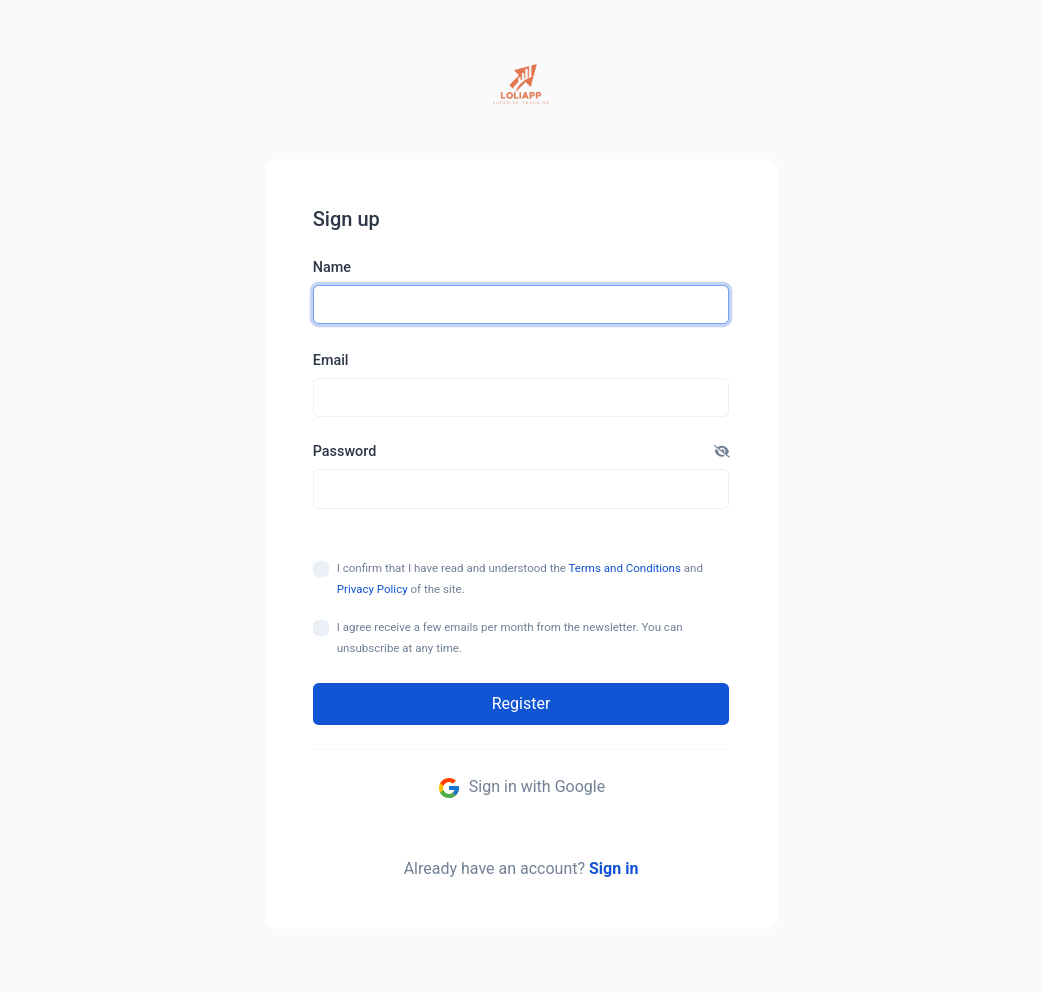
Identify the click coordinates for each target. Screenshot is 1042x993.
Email (331, 360)
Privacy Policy (372, 589)
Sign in (613, 868)
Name (332, 267)
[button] (722, 452)
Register (521, 703)
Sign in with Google (521, 788)
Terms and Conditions (625, 568)
